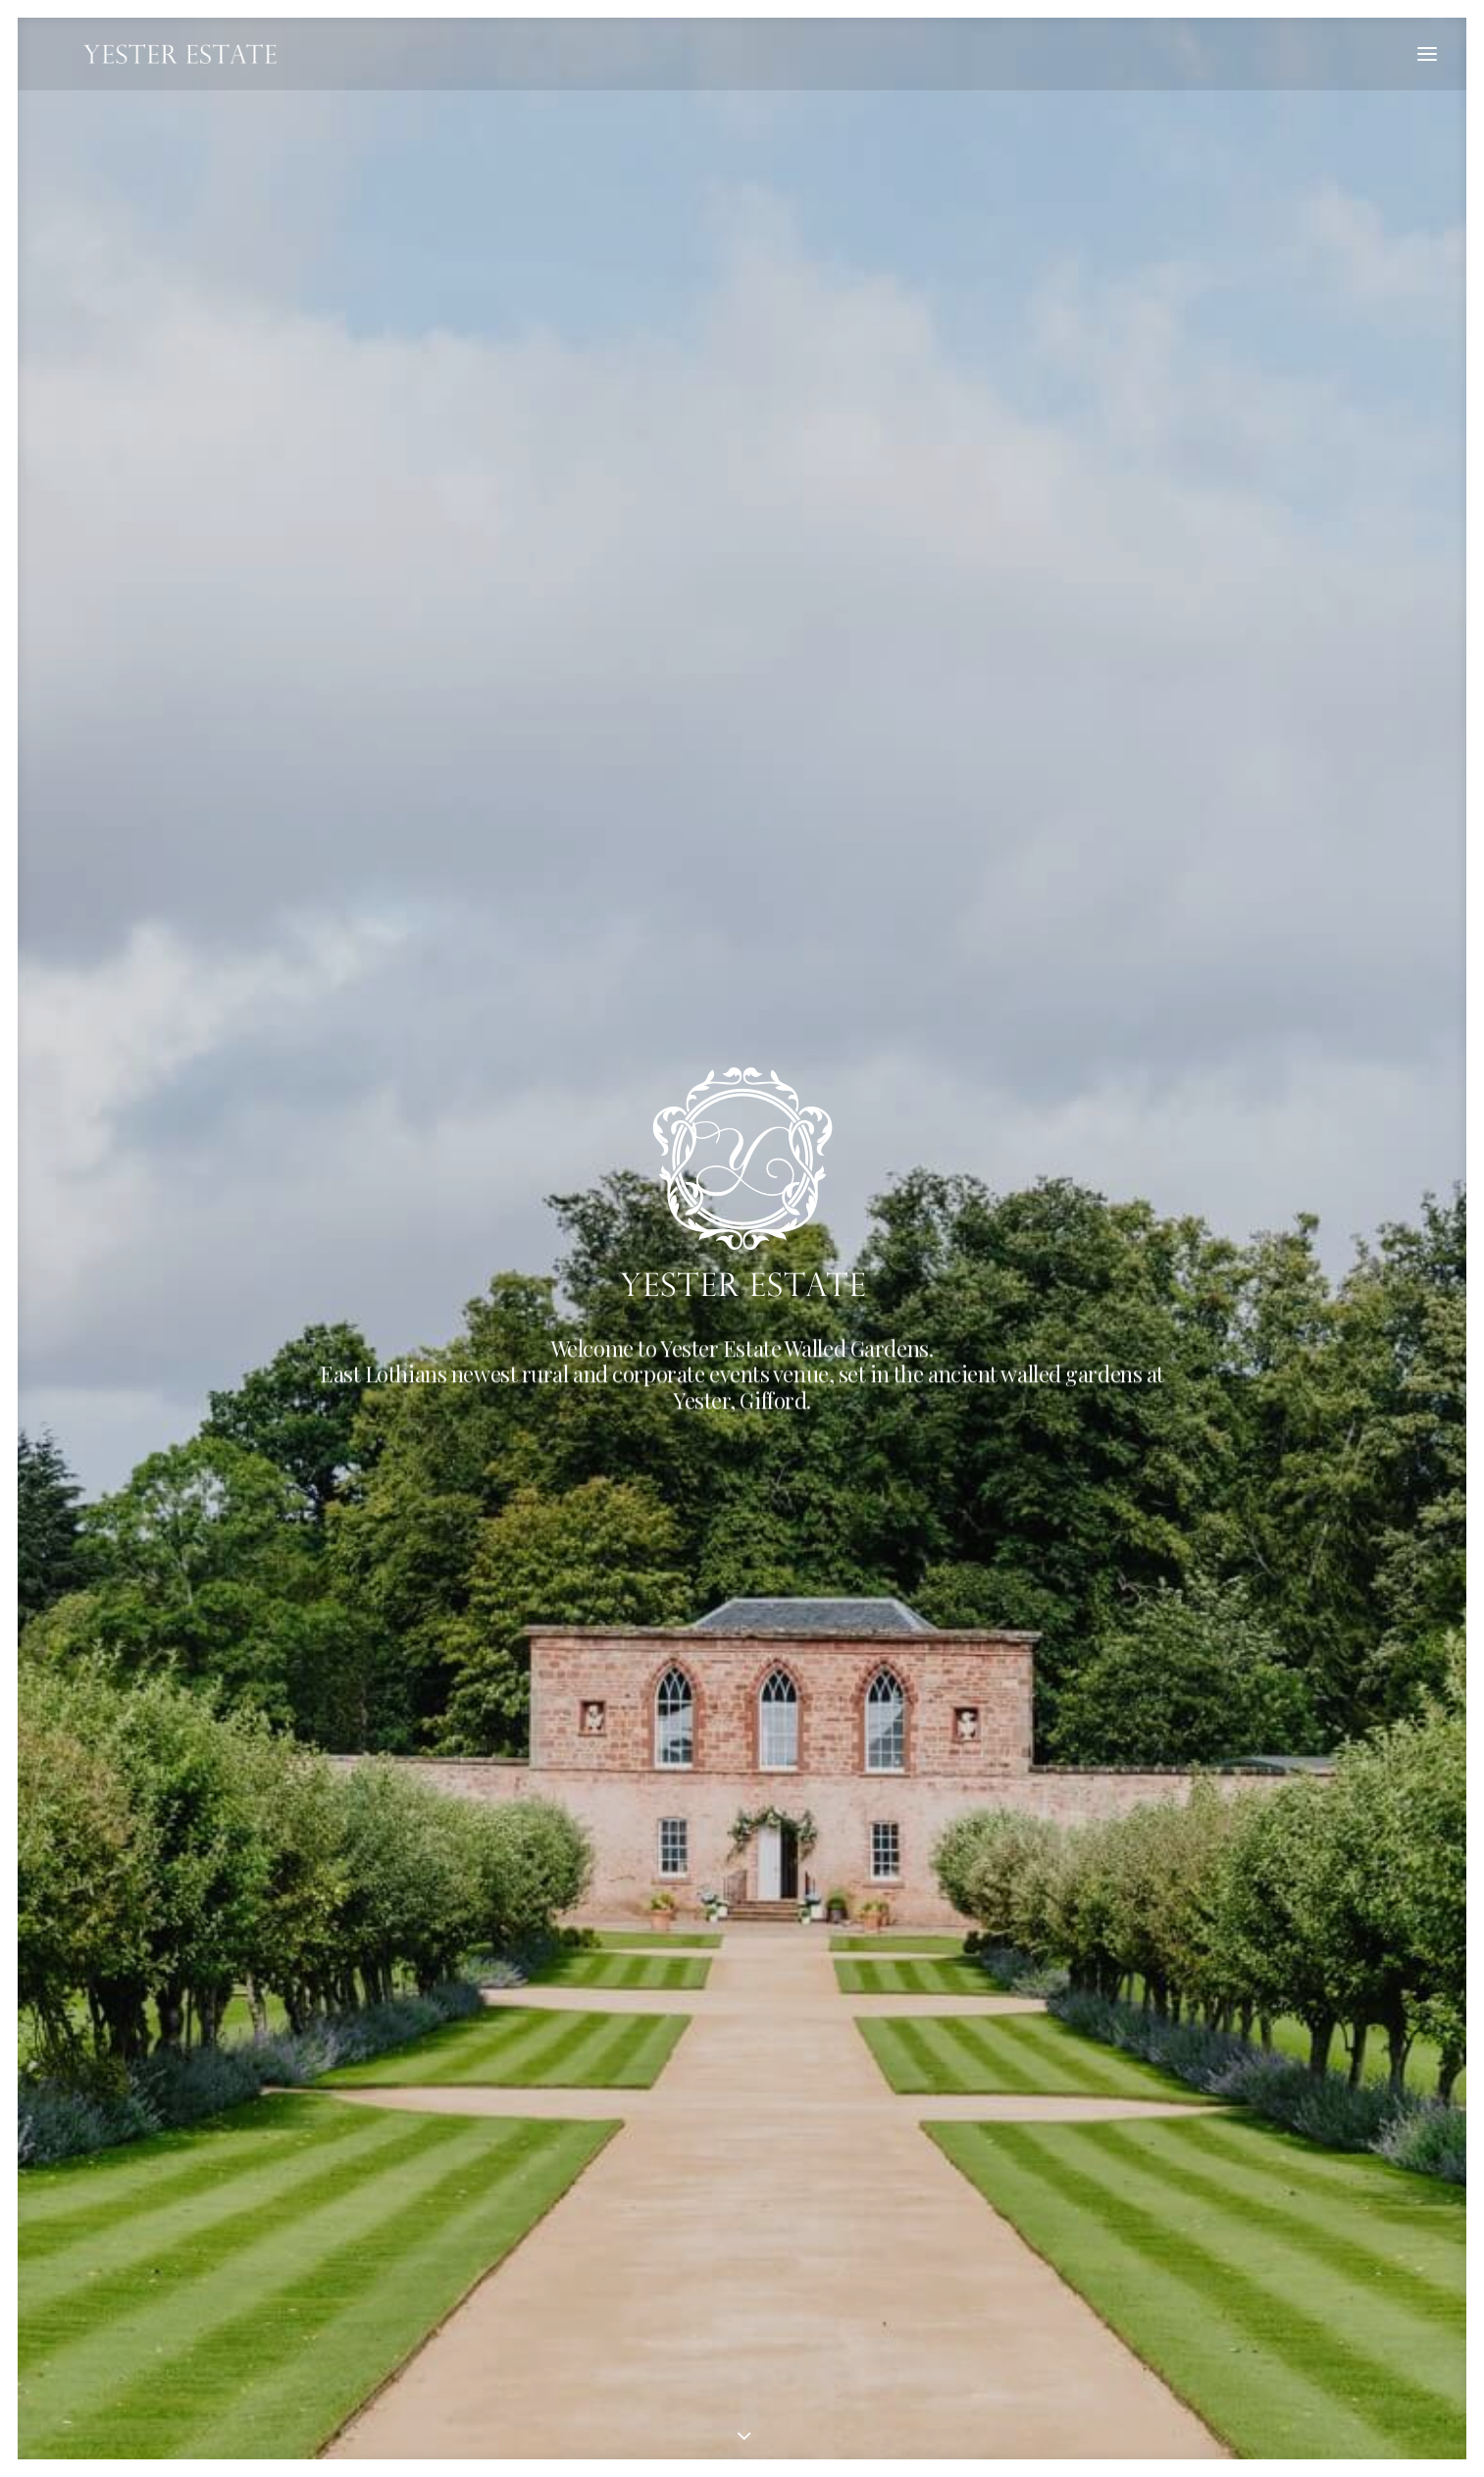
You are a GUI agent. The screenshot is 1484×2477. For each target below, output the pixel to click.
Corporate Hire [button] (557, 1094)
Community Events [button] (557, 1724)
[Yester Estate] (145, 54)
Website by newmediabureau (482, 2399)
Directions (262, 2260)
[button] (1427, 54)
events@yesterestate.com (315, 2217)
